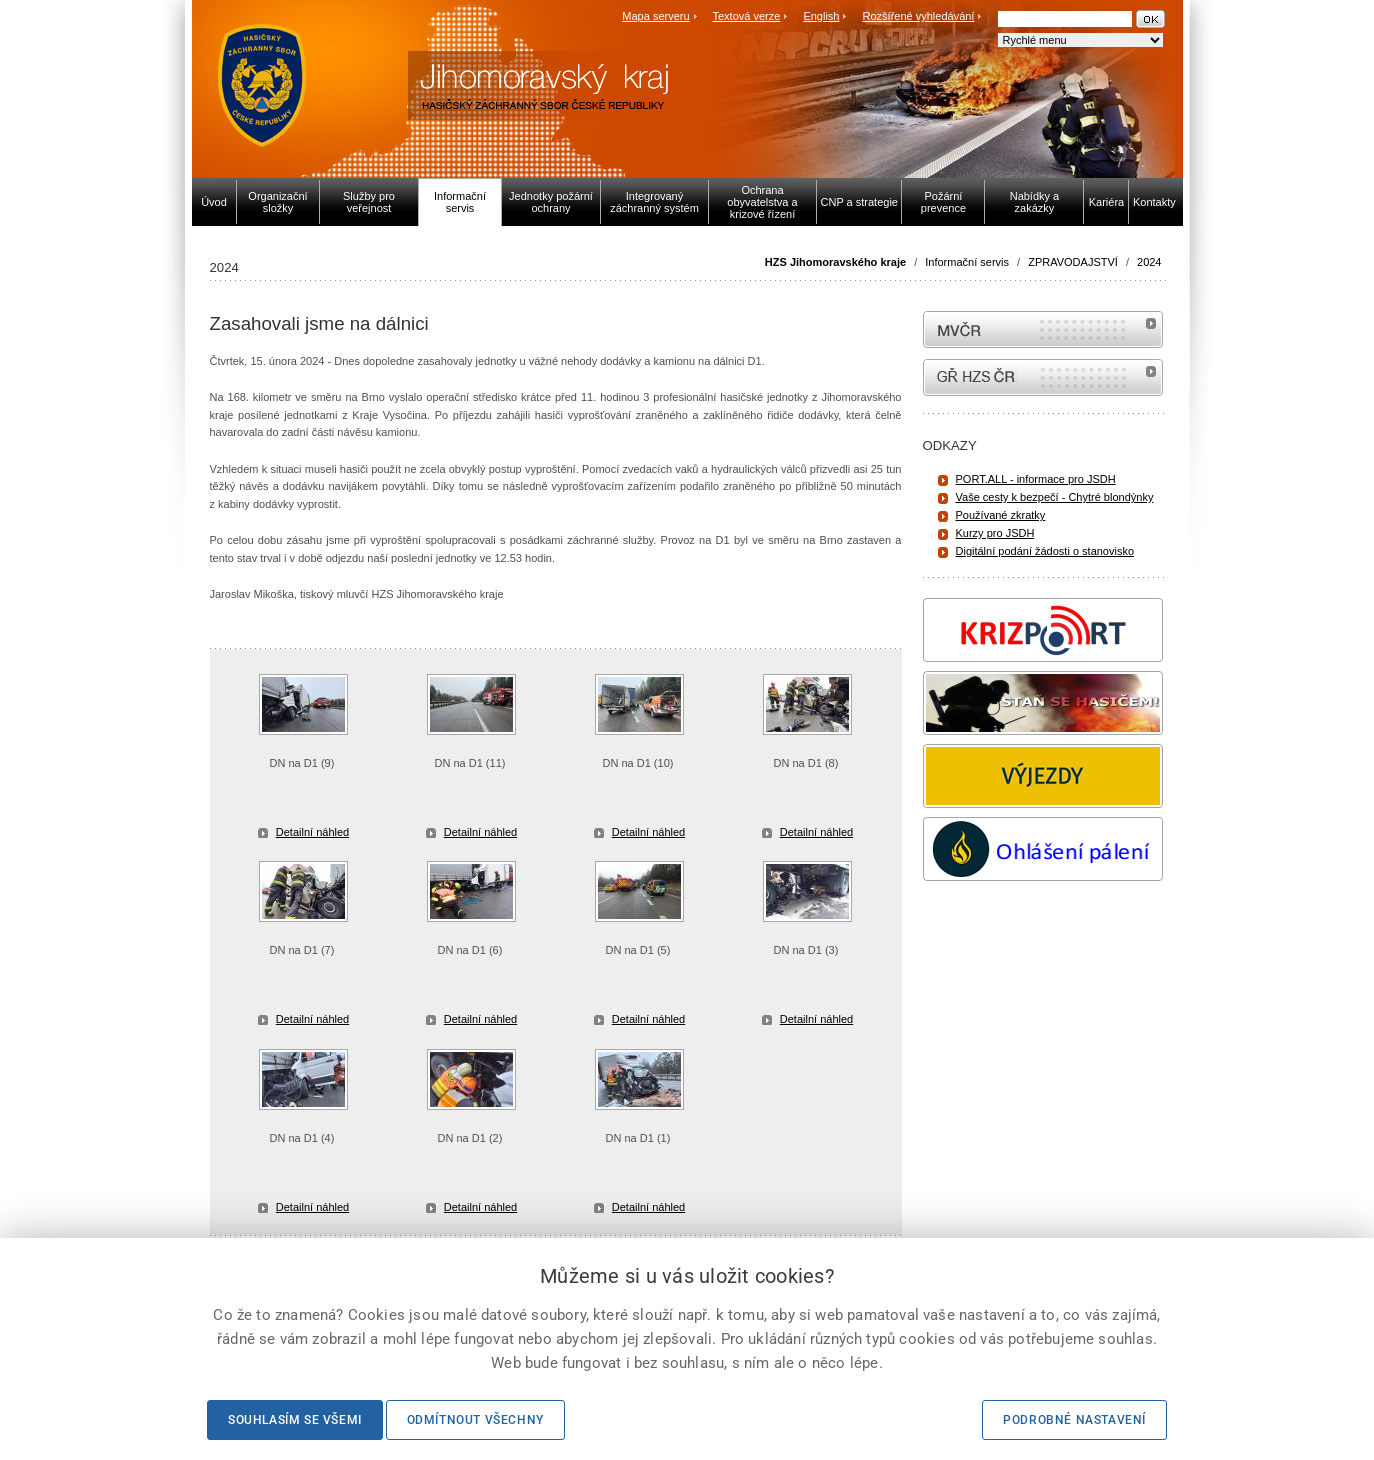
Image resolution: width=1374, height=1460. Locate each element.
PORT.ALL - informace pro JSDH (1036, 479)
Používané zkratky (1001, 515)
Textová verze (746, 16)
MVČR (1043, 329)
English (821, 16)
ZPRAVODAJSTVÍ (1073, 262)
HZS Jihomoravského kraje (835, 262)
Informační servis (967, 262)
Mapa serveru (655, 16)
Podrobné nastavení (1074, 1420)
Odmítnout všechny (475, 1420)
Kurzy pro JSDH (995, 533)
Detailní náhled (312, 832)
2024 (1149, 262)
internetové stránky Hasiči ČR (1043, 377)
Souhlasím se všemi (295, 1420)
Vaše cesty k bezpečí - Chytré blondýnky (1055, 497)
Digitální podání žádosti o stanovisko (1045, 551)
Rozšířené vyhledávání (919, 16)
